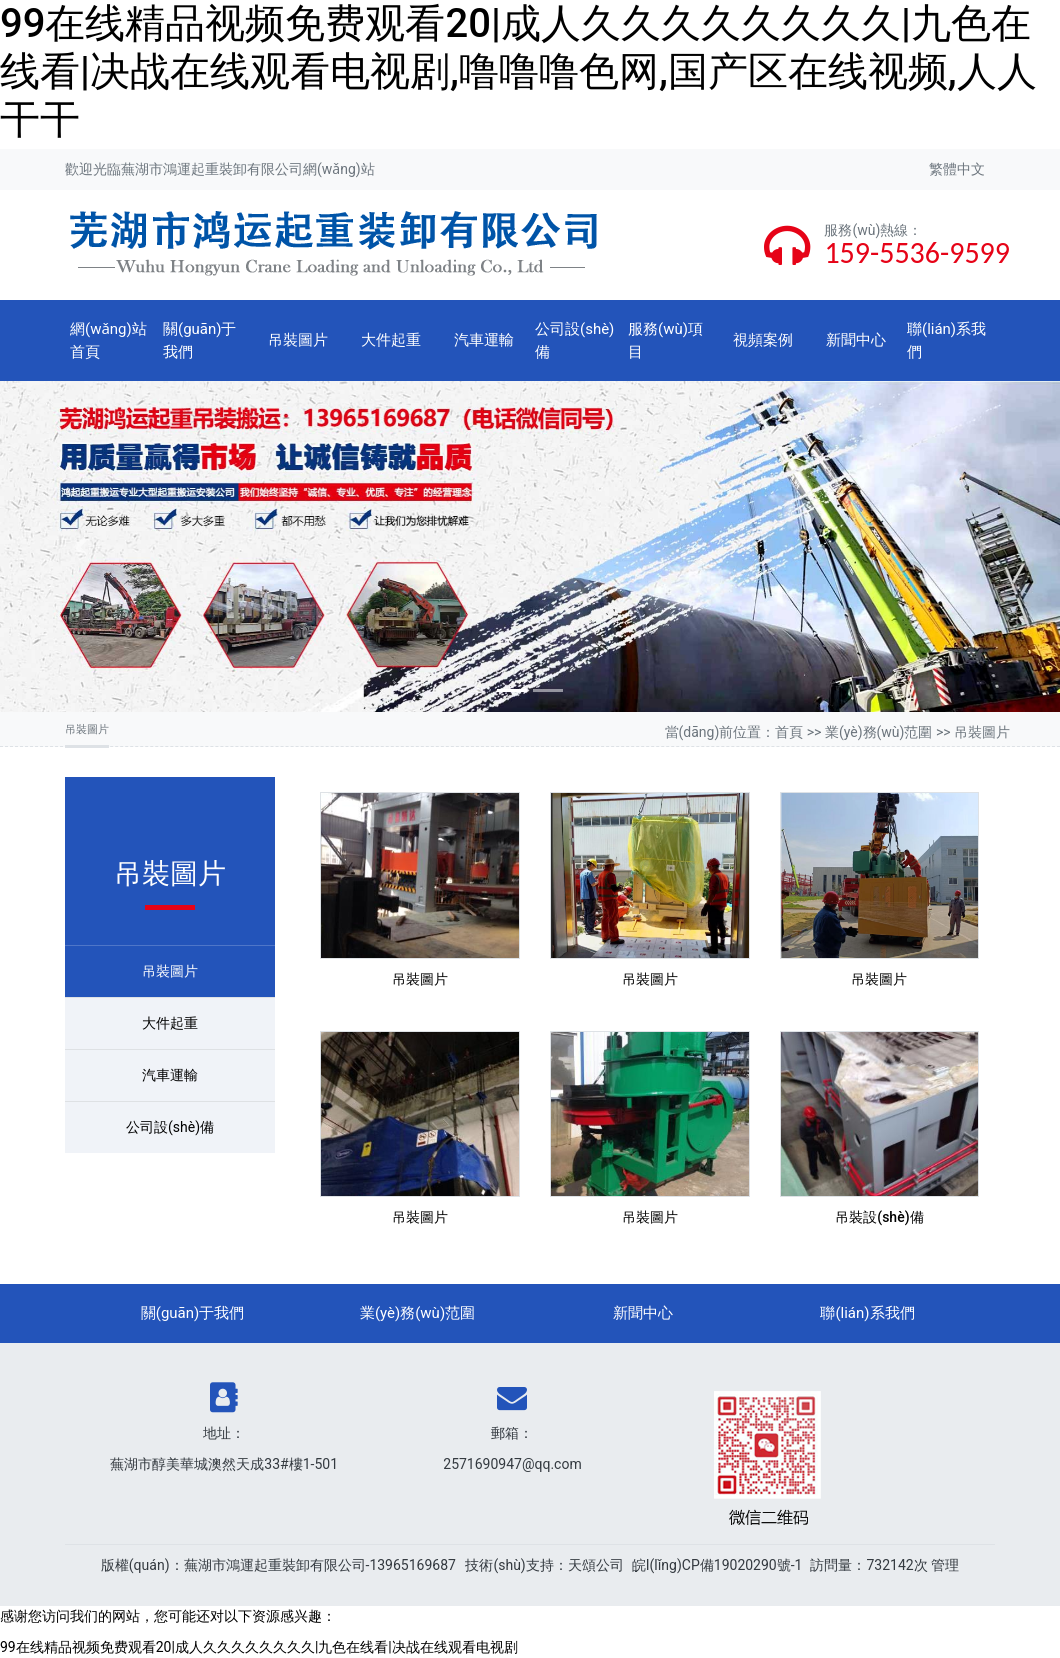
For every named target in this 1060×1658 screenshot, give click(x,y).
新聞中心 (856, 340)
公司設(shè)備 (574, 340)
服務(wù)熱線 (866, 230)
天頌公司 (596, 1565)
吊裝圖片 (298, 340)
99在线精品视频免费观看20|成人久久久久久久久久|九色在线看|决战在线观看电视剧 (259, 1647)
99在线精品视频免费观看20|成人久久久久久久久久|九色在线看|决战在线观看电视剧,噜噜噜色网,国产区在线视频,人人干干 (518, 71)
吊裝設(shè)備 (879, 1217)
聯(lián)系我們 (946, 340)
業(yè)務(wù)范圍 (879, 732)
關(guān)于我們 (200, 340)
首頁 (789, 732)
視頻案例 (763, 340)
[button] (79, 546)
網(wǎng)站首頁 (108, 340)
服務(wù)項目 (665, 340)
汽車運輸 (484, 340)
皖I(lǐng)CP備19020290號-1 (717, 1565)
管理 (945, 1565)
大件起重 (391, 340)
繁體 (943, 169)
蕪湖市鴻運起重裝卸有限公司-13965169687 (320, 1565)
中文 (971, 169)
